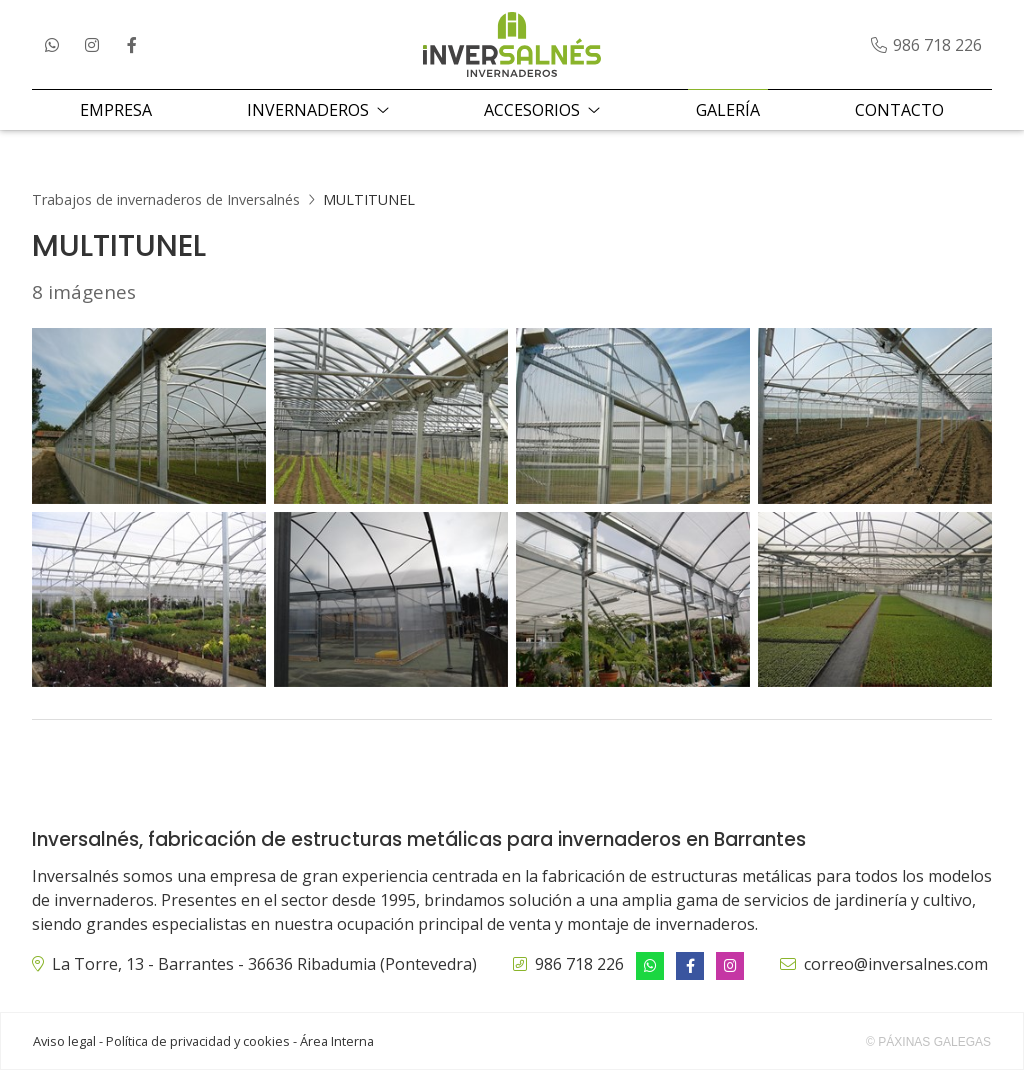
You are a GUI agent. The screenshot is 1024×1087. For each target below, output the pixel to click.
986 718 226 (579, 981)
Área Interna (337, 1058)
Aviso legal (64, 1058)
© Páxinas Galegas (928, 1059)
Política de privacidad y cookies (198, 1058)
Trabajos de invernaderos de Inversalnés (166, 216)
